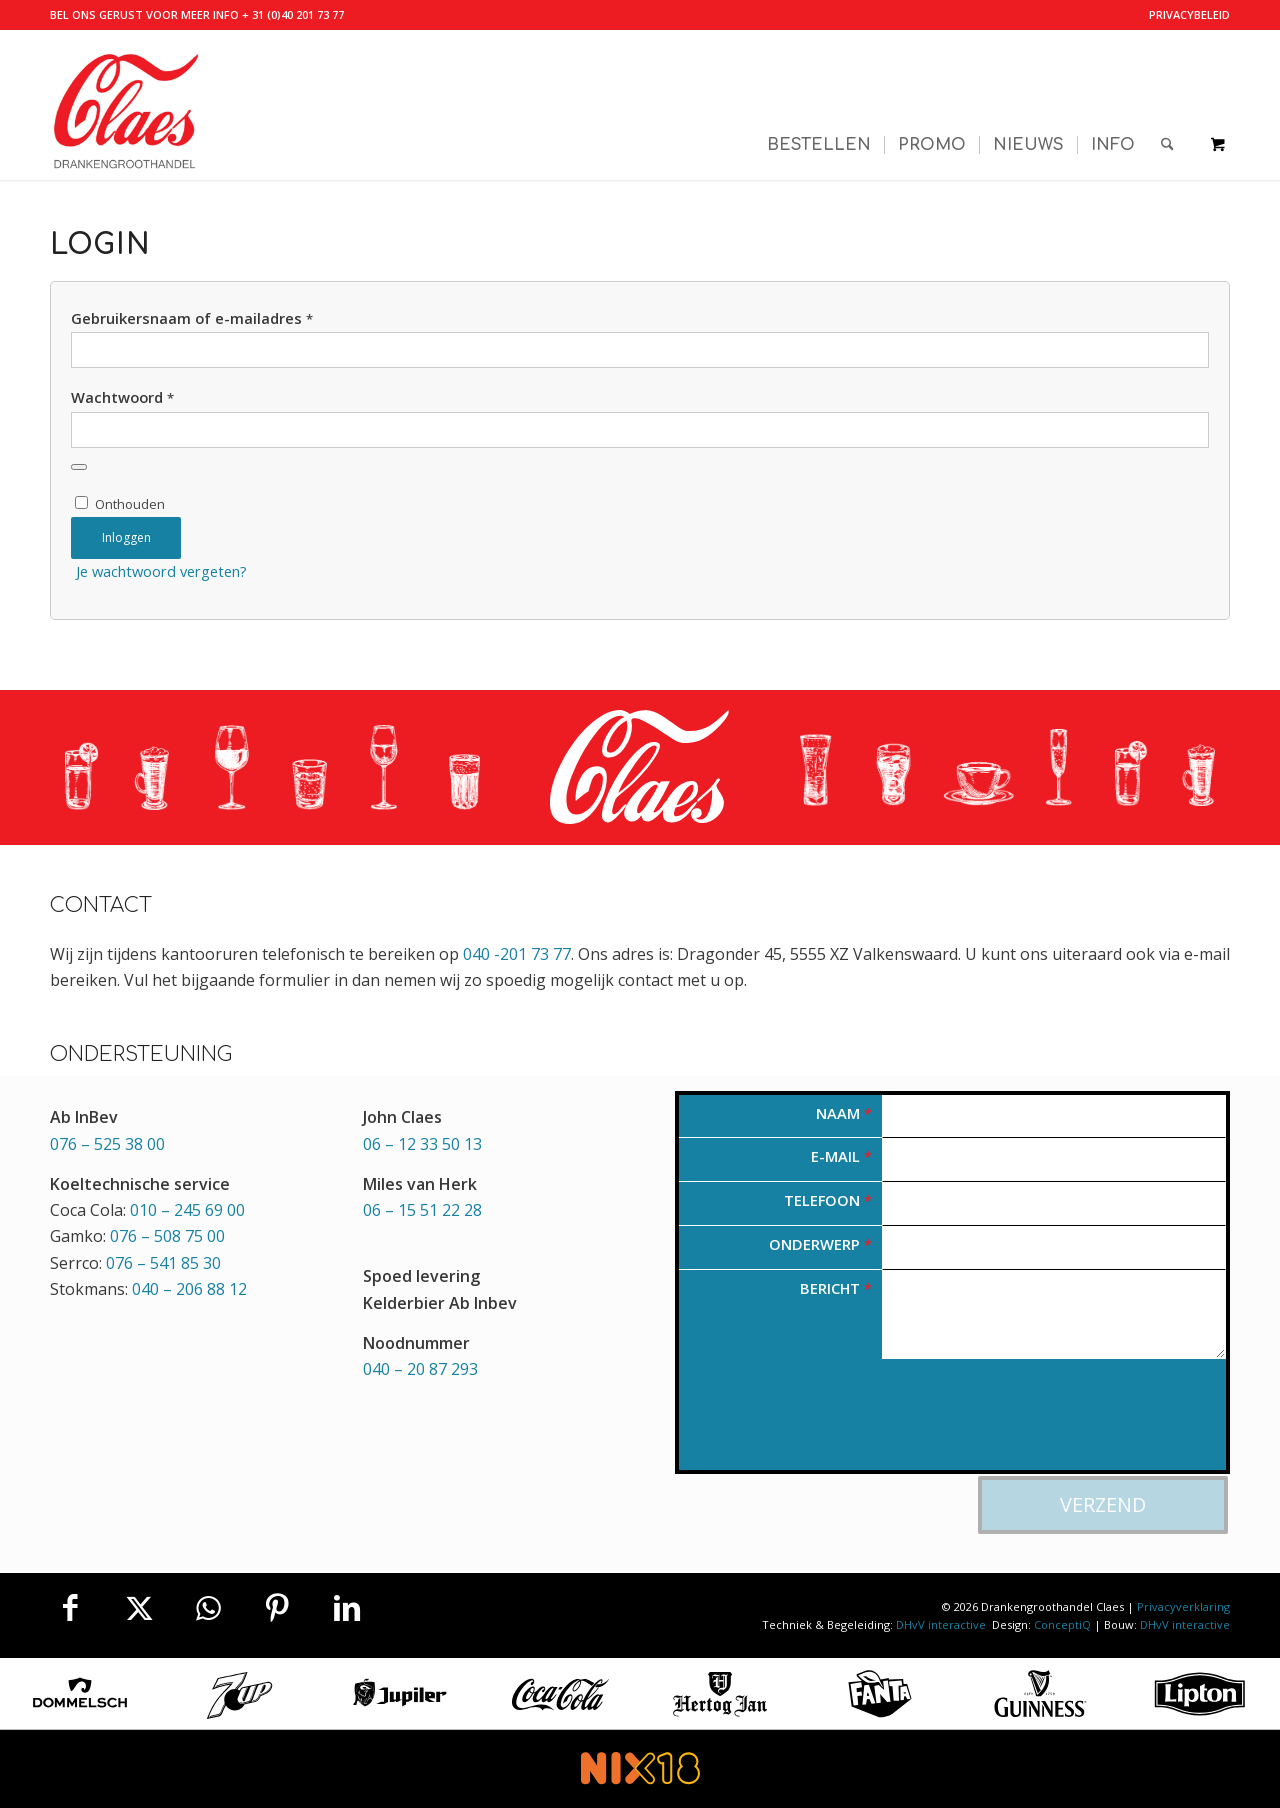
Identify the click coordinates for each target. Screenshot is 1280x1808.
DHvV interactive (942, 1624)
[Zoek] (1167, 105)
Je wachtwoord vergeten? (161, 571)
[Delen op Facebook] (70, 1608)
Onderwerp (820, 1244)
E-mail (841, 1156)
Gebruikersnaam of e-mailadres (192, 318)
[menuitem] (1184, 15)
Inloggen (126, 537)
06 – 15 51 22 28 (422, 1210)
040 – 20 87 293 (420, 1369)
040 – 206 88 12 (189, 1289)
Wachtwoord (122, 397)
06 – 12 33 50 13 (422, 1144)
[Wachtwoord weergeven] (79, 467)
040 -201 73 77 (517, 954)
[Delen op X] (139, 1608)
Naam (844, 1113)
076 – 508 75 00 (167, 1236)
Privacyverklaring (1183, 1606)
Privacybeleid (1189, 14)
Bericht (836, 1288)
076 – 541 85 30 (163, 1263)
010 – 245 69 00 (187, 1210)
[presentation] (831, 1424)
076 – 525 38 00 (107, 1144)
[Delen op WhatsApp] (208, 1608)
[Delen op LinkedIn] (347, 1608)
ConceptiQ (1062, 1624)
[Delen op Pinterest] (278, 1608)
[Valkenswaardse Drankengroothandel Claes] (125, 105)
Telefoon (828, 1200)
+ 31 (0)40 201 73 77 (293, 14)
